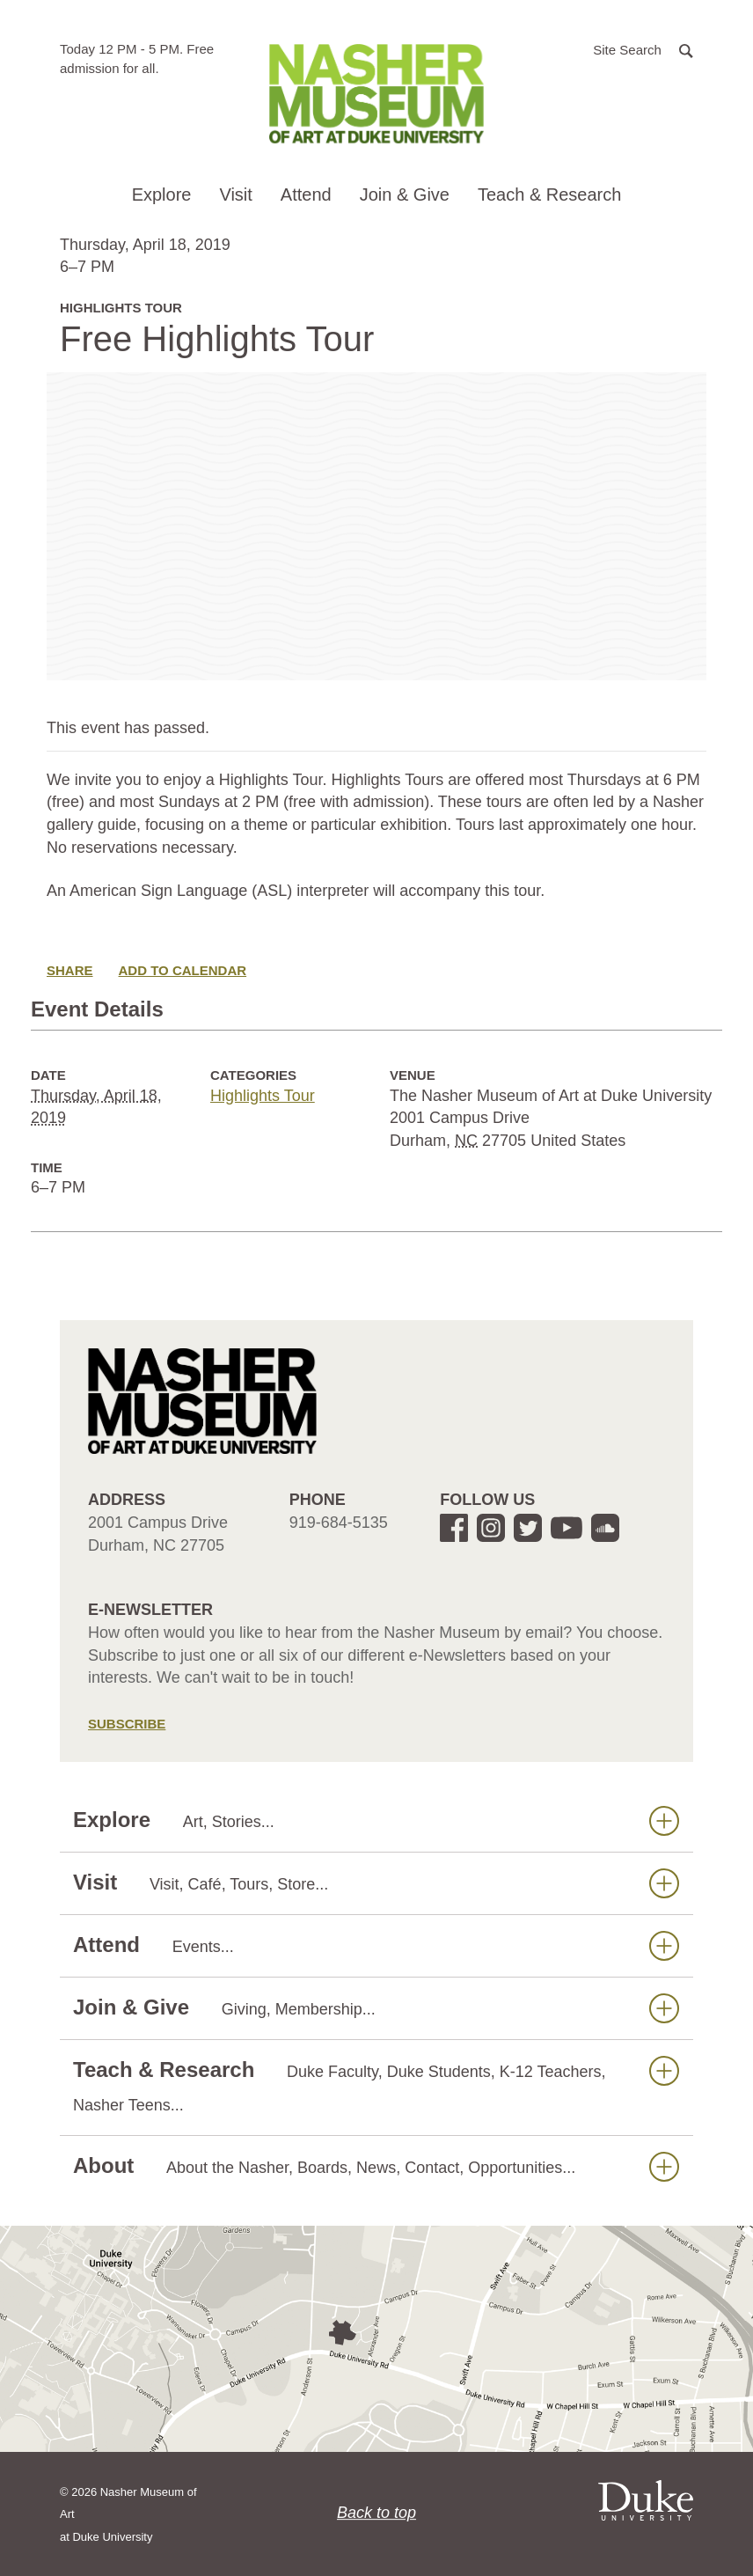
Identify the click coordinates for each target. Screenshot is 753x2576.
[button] (643, 49)
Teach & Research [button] (549, 194)
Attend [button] (306, 194)
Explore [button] (162, 194)
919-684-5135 (338, 1522)
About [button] (376, 2166)
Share (70, 970)
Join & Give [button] (405, 194)
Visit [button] (235, 194)
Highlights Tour (262, 1096)
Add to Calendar (183, 970)
